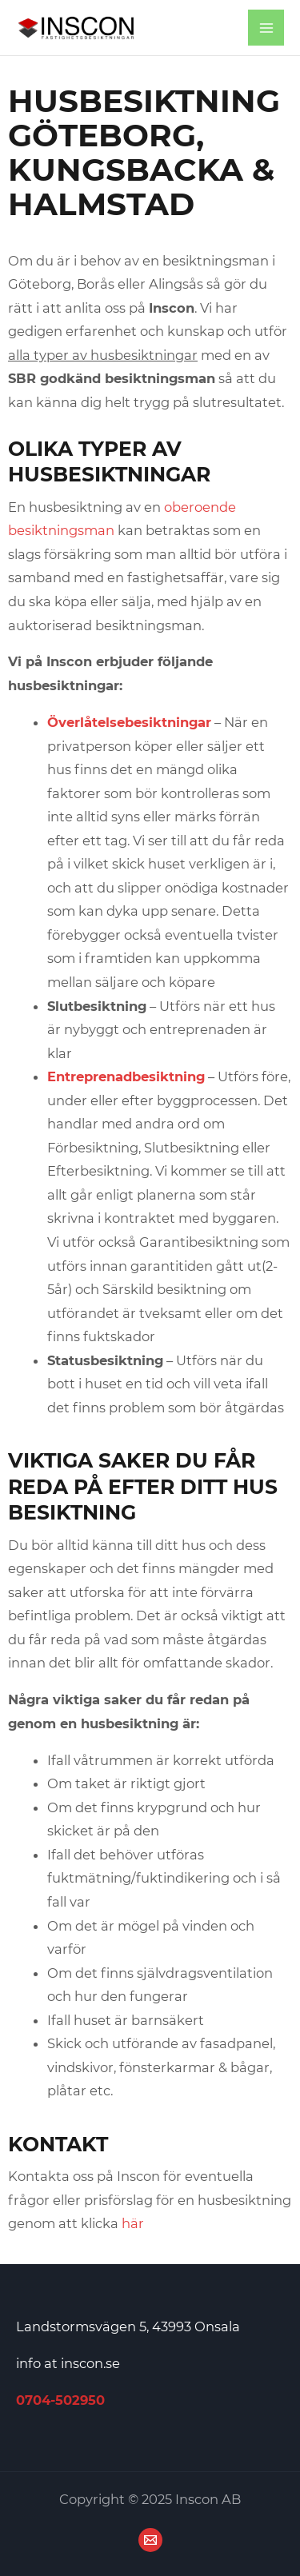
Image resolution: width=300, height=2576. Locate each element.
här (133, 2223)
